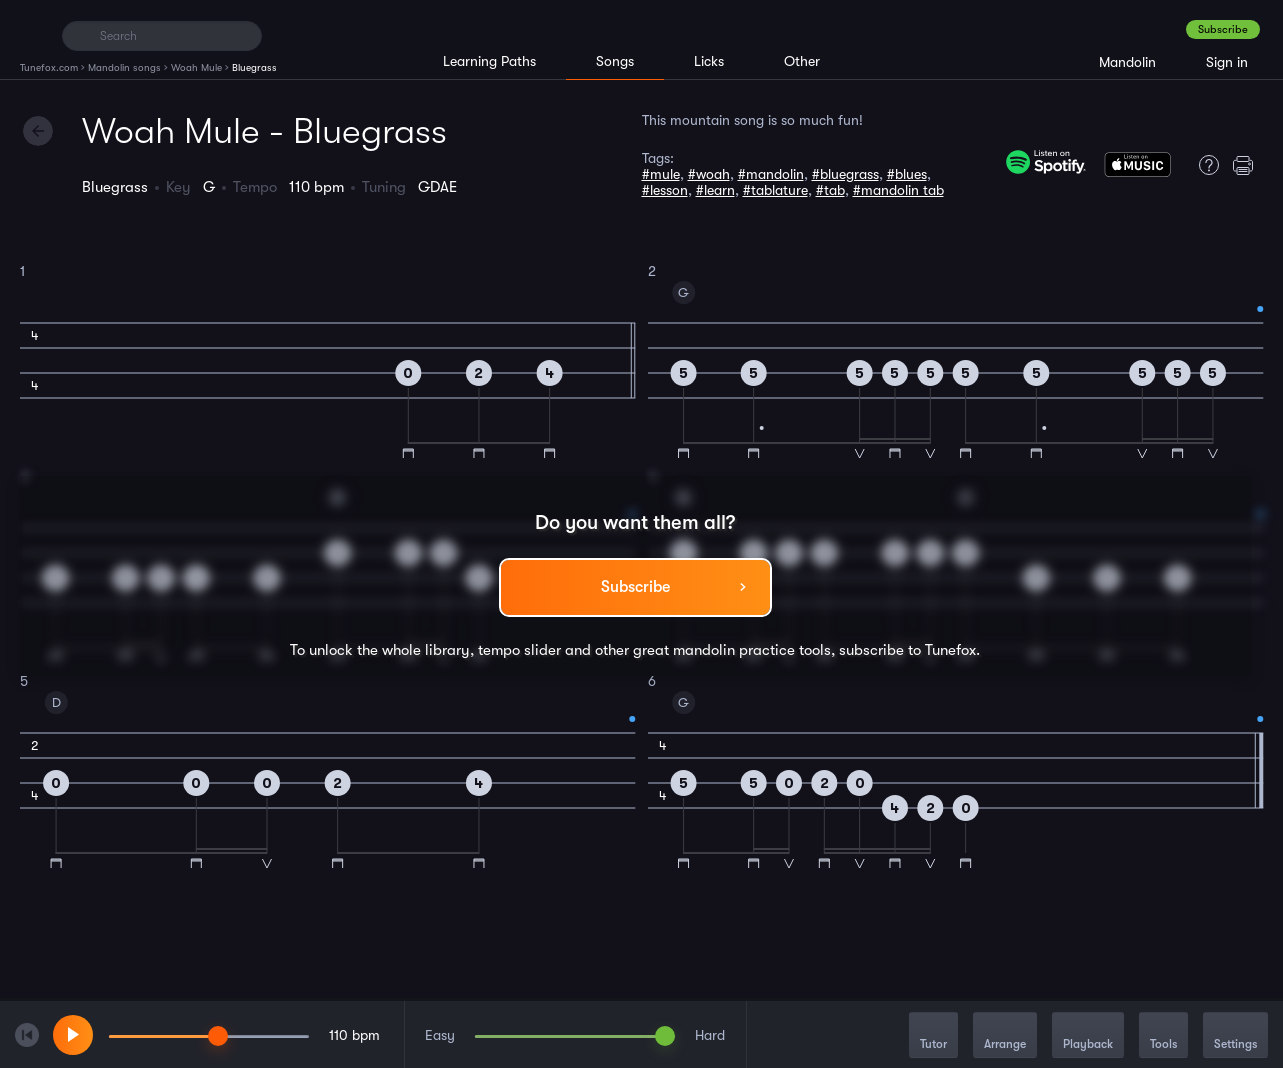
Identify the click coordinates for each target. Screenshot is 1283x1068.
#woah (709, 174)
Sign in (1227, 62)
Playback (1088, 1036)
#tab (830, 190)
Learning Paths (489, 61)
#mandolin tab (898, 190)
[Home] (32, 35)
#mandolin (771, 174)
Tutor (933, 1036)
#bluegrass (845, 174)
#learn (715, 190)
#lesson (665, 190)
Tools (1163, 1036)
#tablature (775, 190)
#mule (661, 174)
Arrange (1005, 1036)
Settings (1235, 1036)
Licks (709, 61)
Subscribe (1223, 29)
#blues (907, 174)
